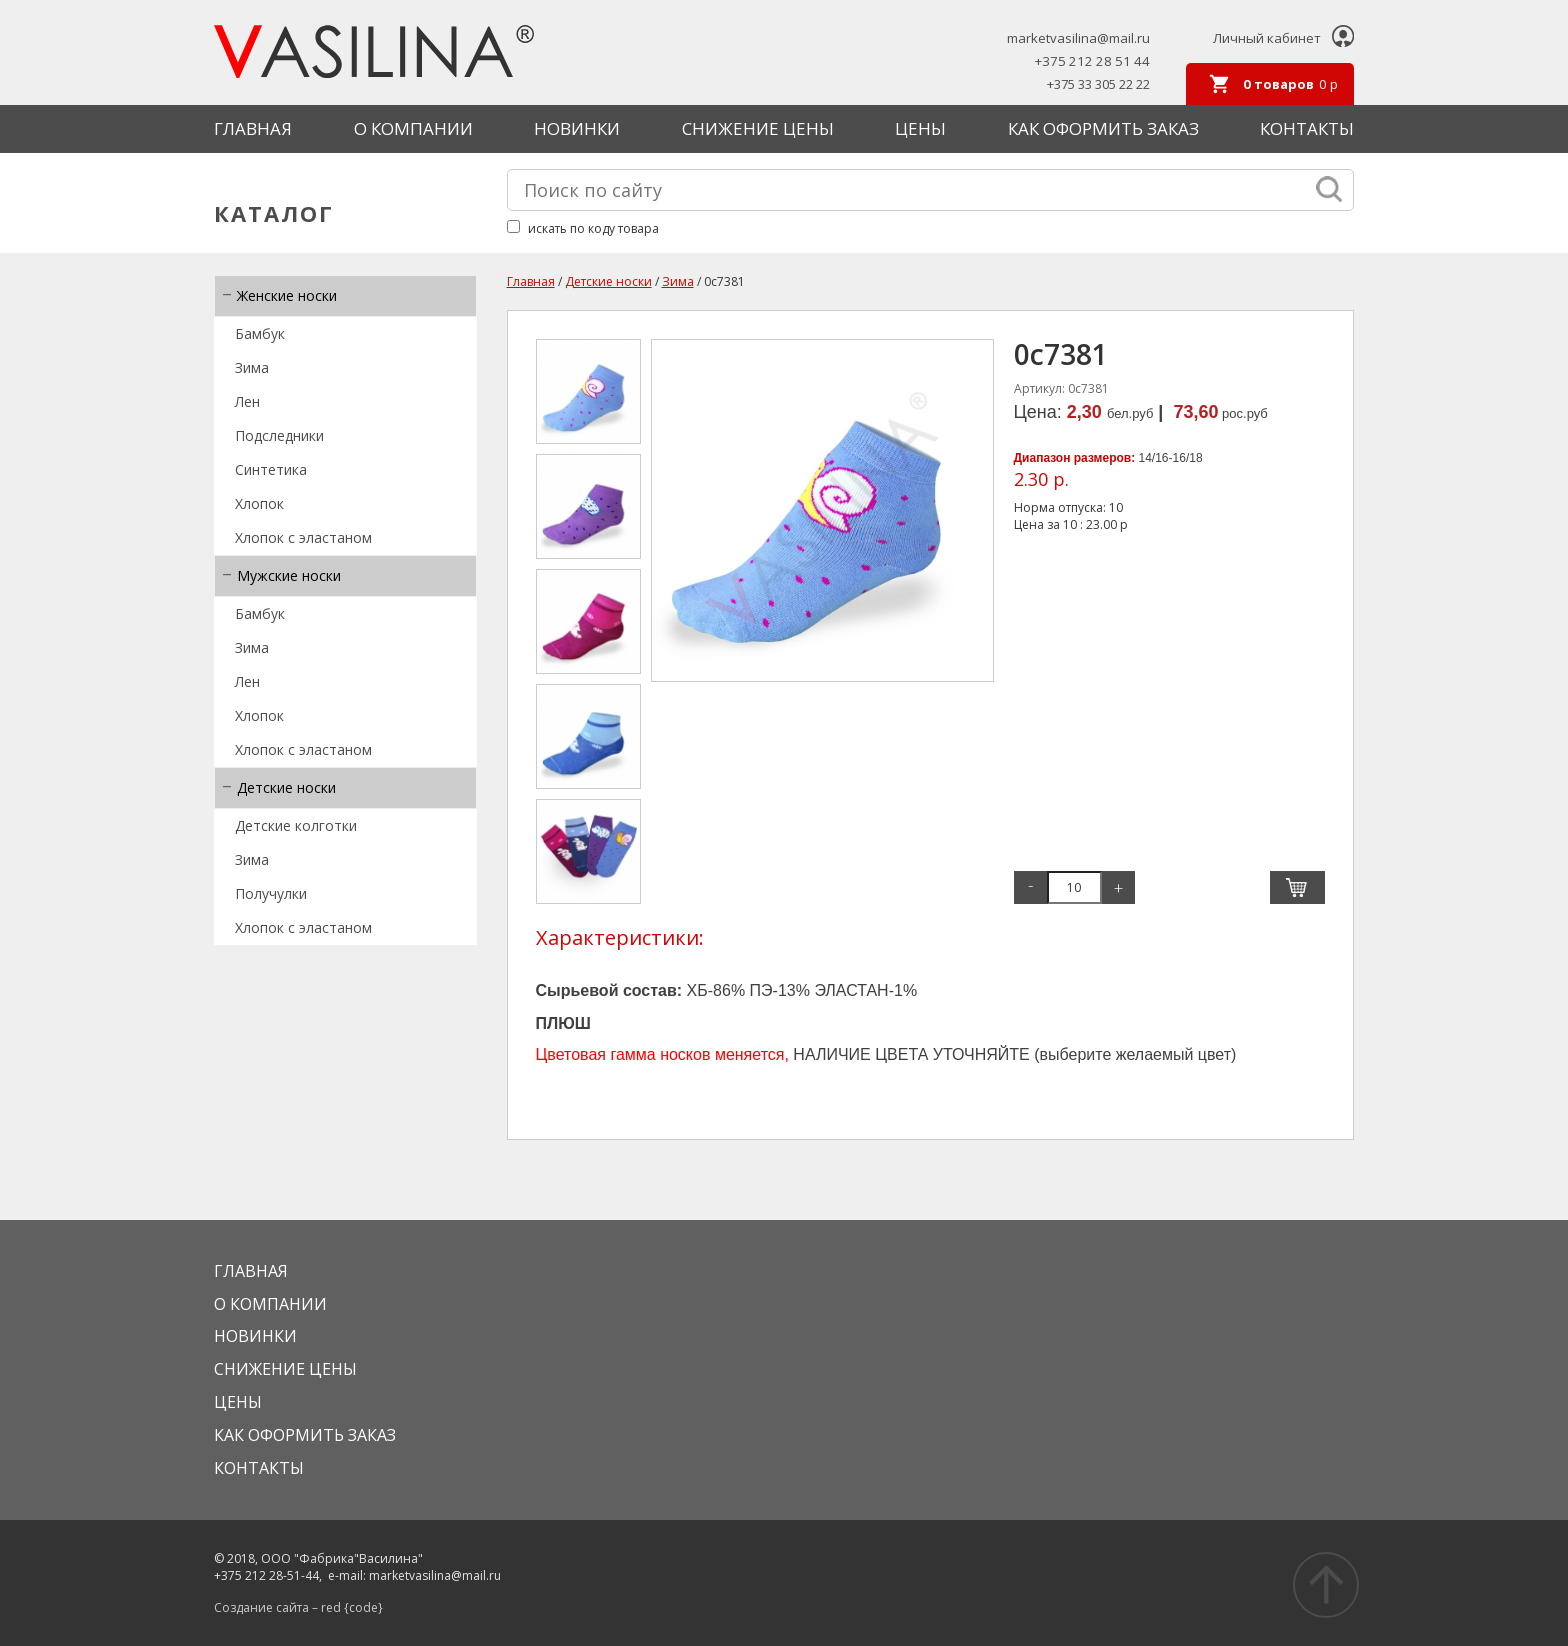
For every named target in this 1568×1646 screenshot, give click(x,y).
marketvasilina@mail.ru (1078, 38)
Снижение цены (758, 128)
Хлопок (259, 503)
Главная (253, 128)
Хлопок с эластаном (303, 537)
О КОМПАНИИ (413, 128)
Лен (247, 401)
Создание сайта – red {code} (298, 1607)
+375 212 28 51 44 (1092, 61)
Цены (920, 128)
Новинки (577, 128)
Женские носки (287, 295)
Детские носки (286, 787)
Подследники (279, 435)
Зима (252, 367)
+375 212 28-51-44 (266, 1575)
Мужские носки (289, 575)
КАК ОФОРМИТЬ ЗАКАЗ (1103, 128)
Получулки (271, 893)
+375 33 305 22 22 (1098, 84)
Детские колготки (296, 825)
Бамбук (260, 333)
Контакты (1307, 128)
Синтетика (271, 469)
